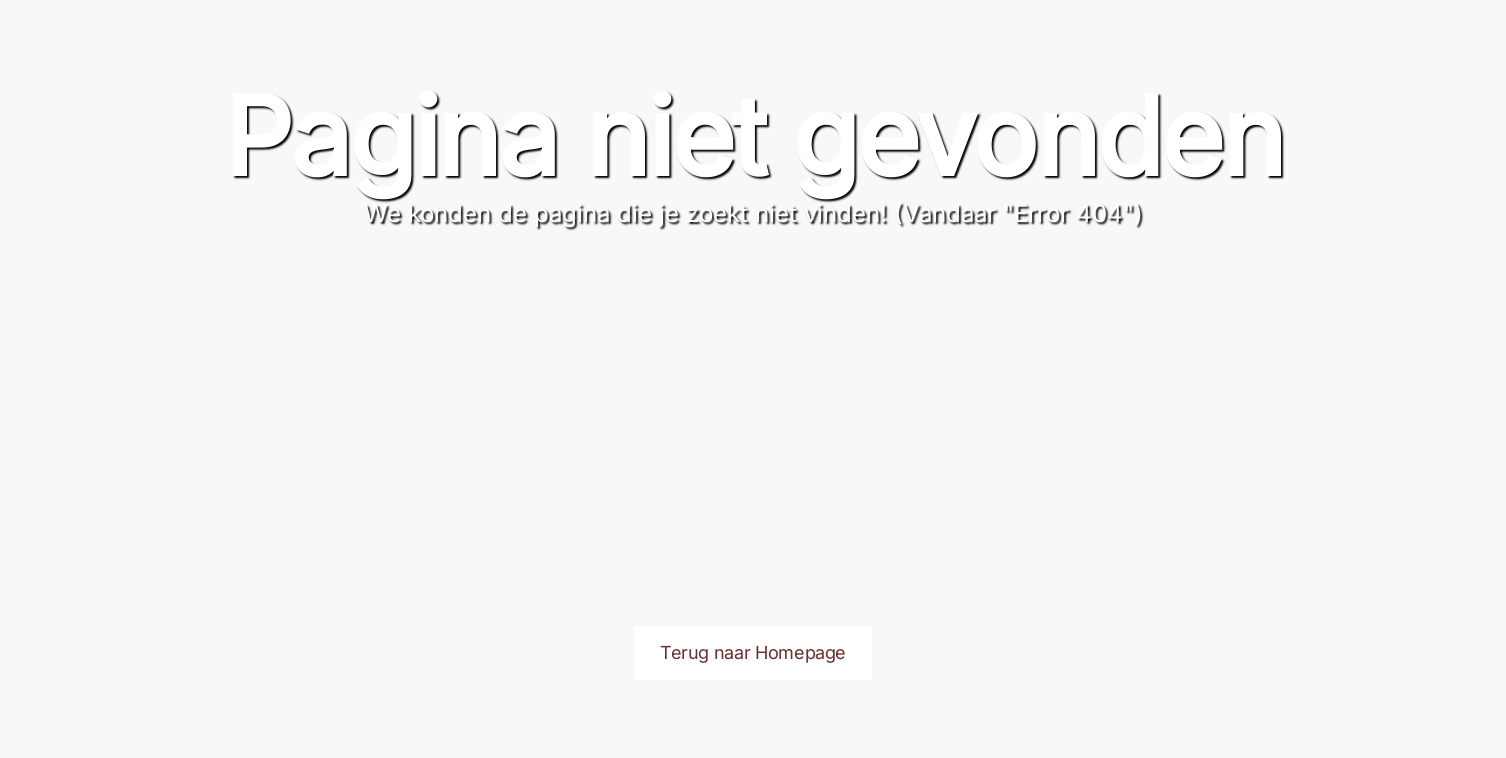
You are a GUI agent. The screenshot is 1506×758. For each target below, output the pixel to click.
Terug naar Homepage (753, 652)
